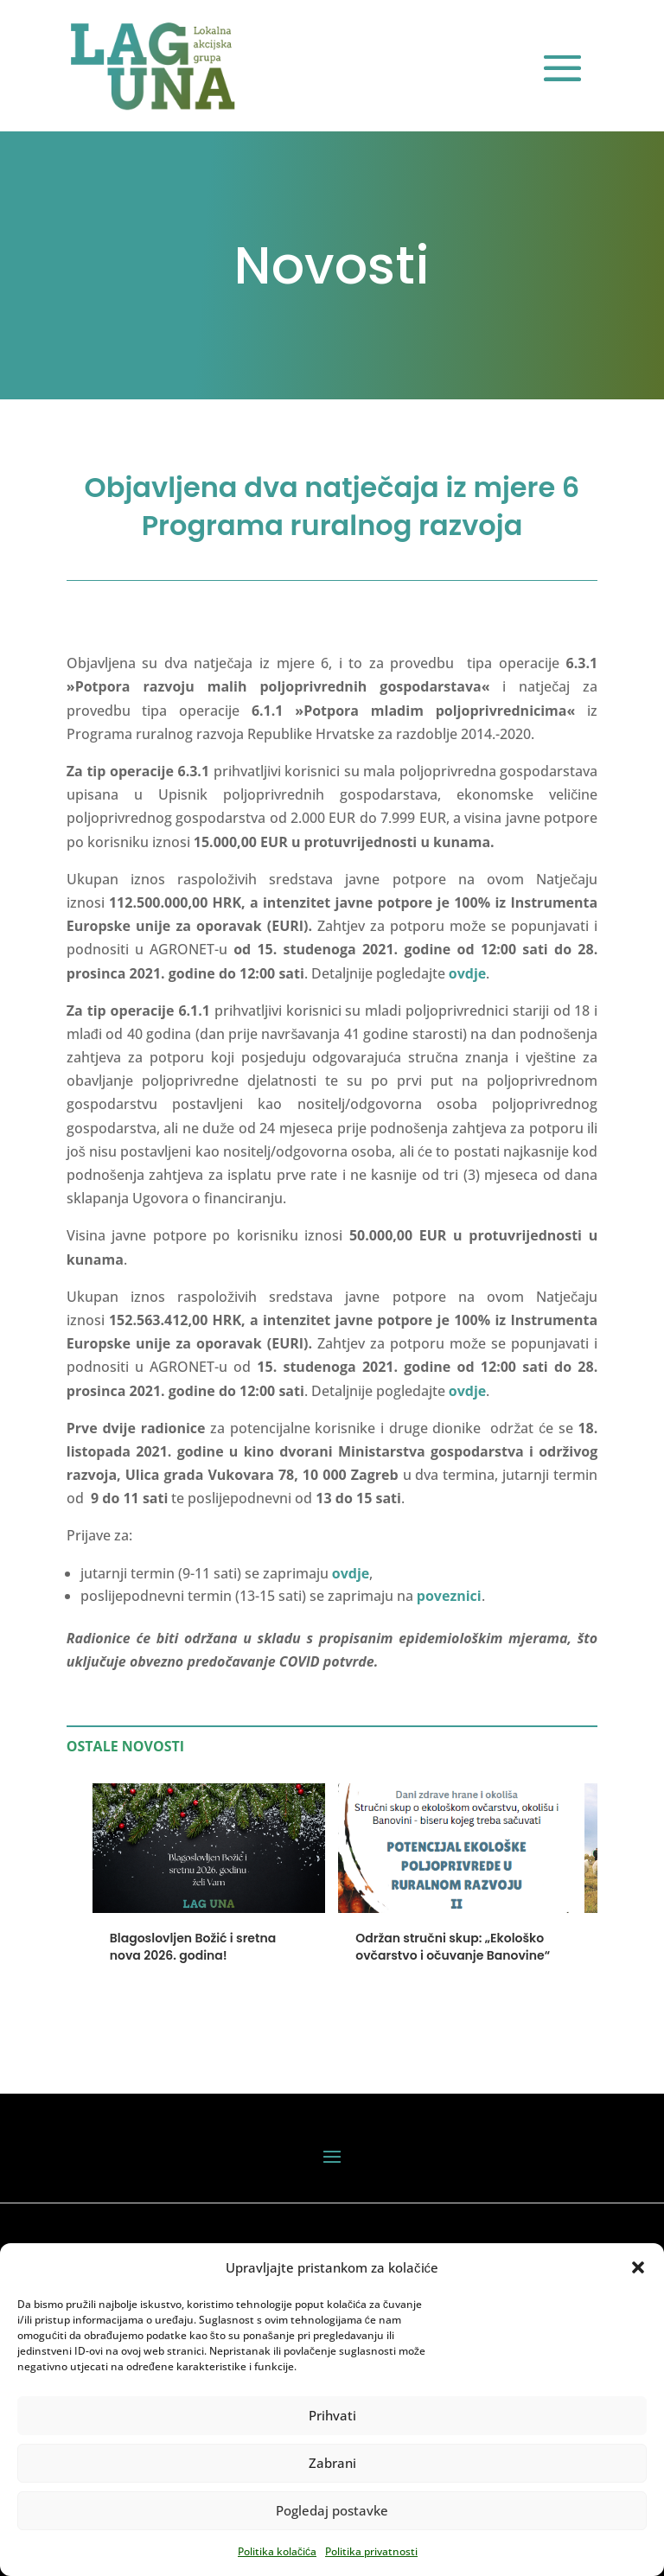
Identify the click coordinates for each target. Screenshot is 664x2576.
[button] (638, 2267)
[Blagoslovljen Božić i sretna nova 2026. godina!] (209, 1903)
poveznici (449, 1595)
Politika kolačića (277, 2551)
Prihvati (332, 2415)
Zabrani (332, 2462)
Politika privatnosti (371, 2551)
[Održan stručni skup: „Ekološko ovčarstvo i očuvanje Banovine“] (454, 1903)
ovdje (467, 1390)
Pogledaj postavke (332, 2510)
